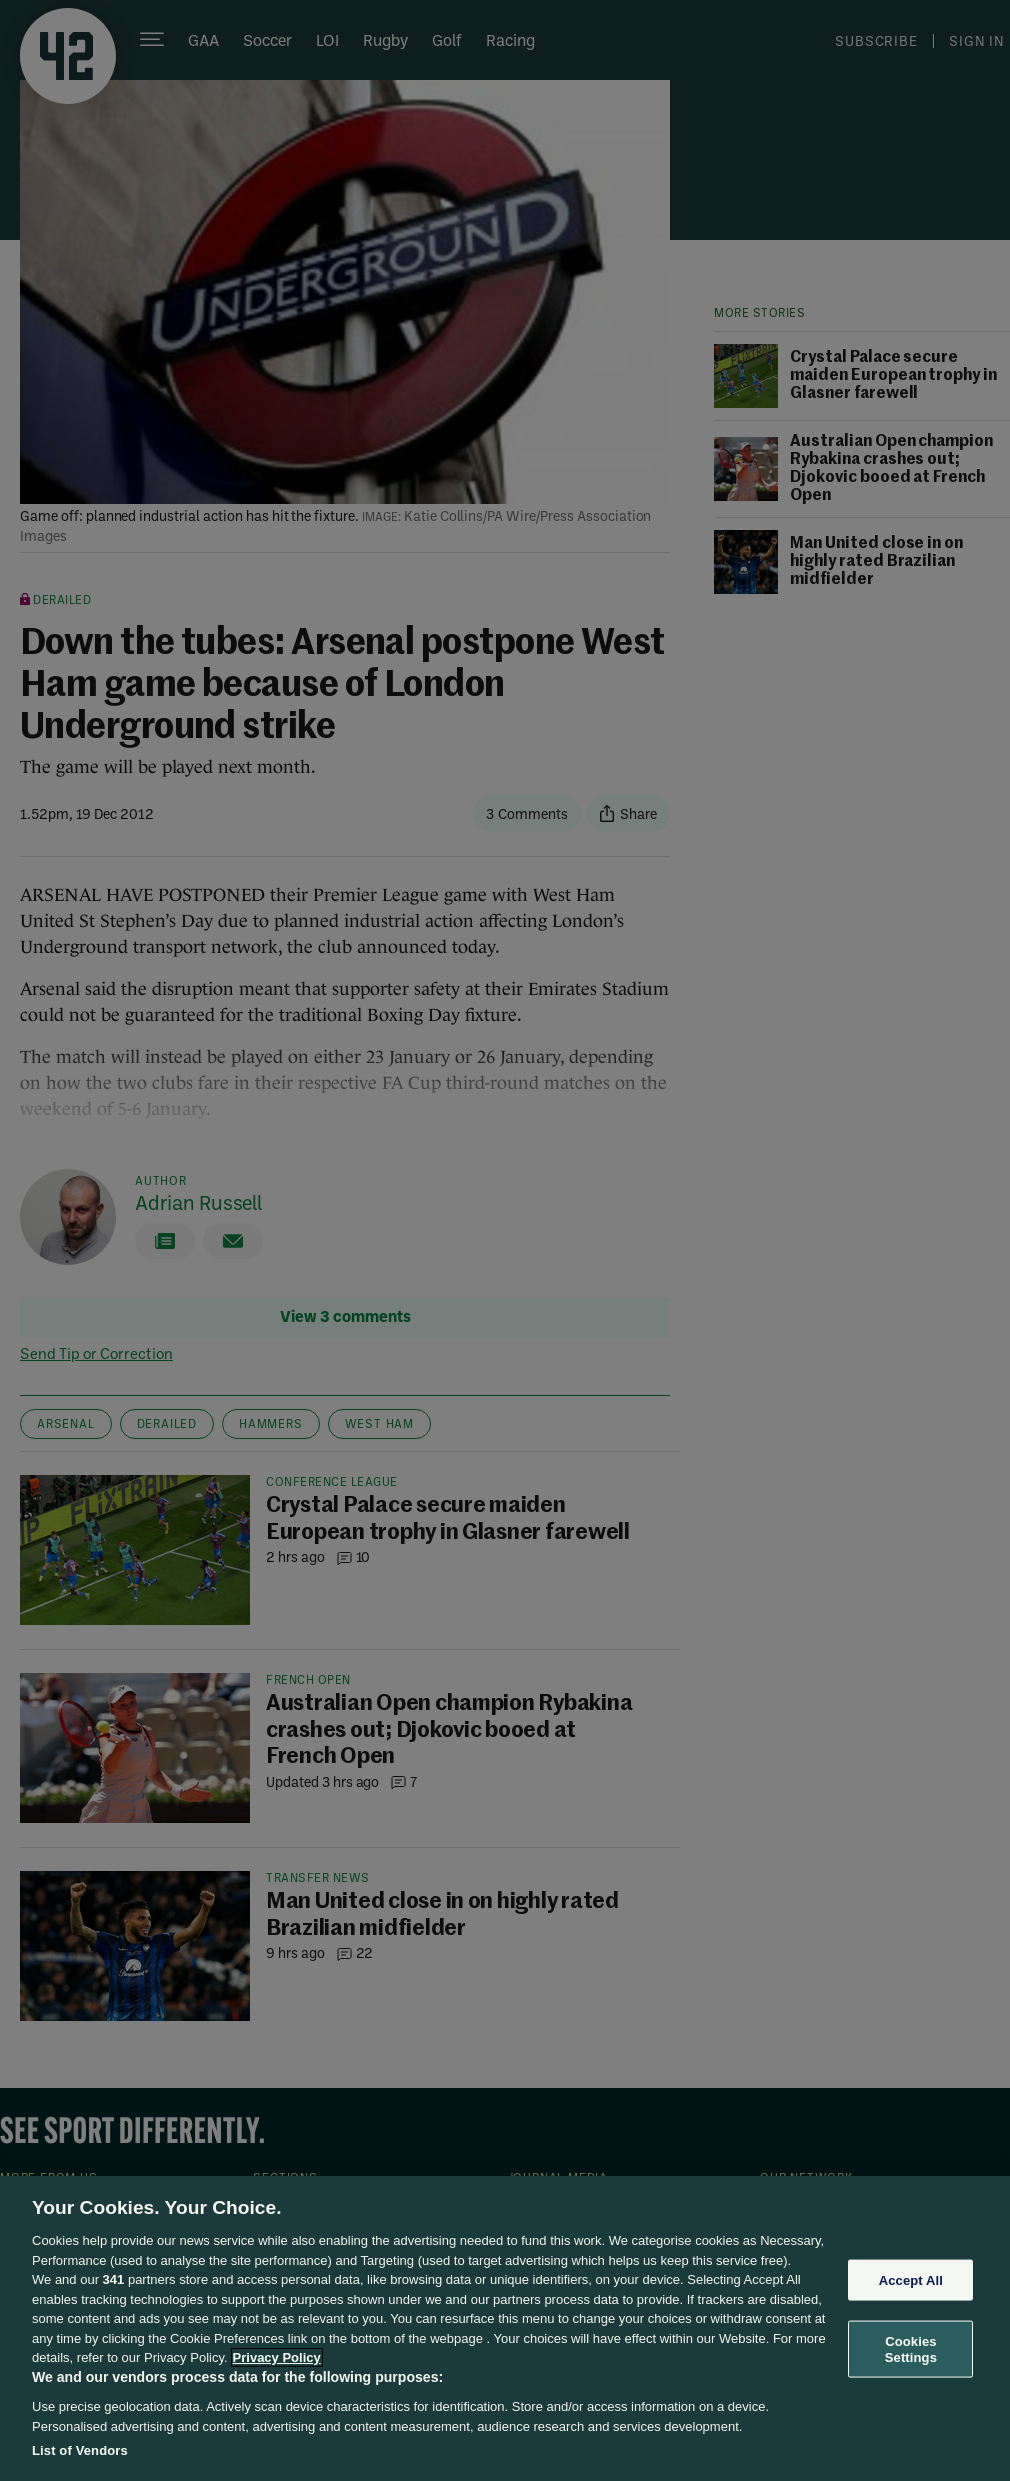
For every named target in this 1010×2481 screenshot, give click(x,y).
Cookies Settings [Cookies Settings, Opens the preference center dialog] (911, 2349)
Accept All (911, 2279)
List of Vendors (80, 2450)
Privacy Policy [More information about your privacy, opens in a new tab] (277, 2357)
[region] (505, 2328)
